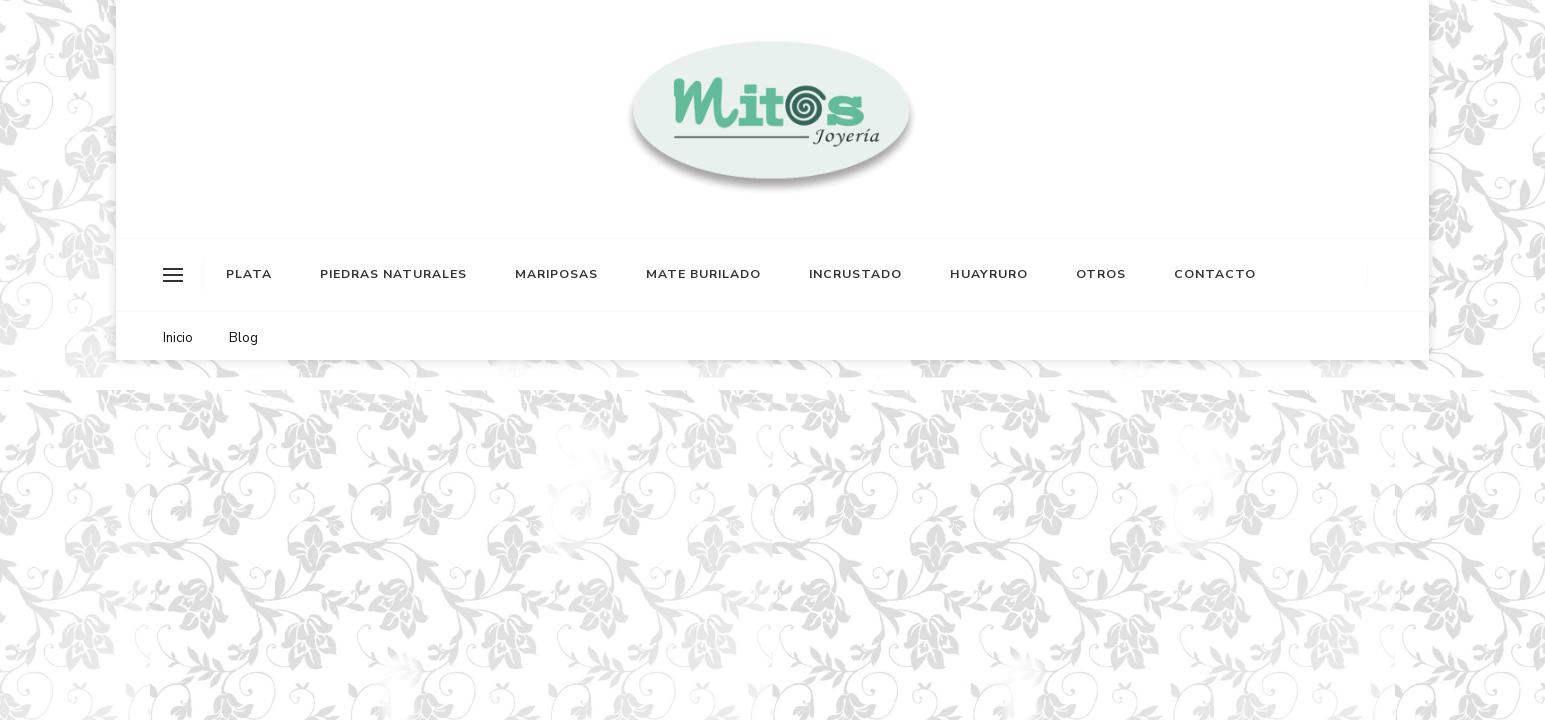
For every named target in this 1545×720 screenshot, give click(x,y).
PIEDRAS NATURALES (393, 274)
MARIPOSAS (556, 274)
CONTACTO (1215, 274)
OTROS (1101, 274)
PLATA (249, 274)
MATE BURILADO (703, 274)
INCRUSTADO (855, 274)
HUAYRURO (989, 274)
